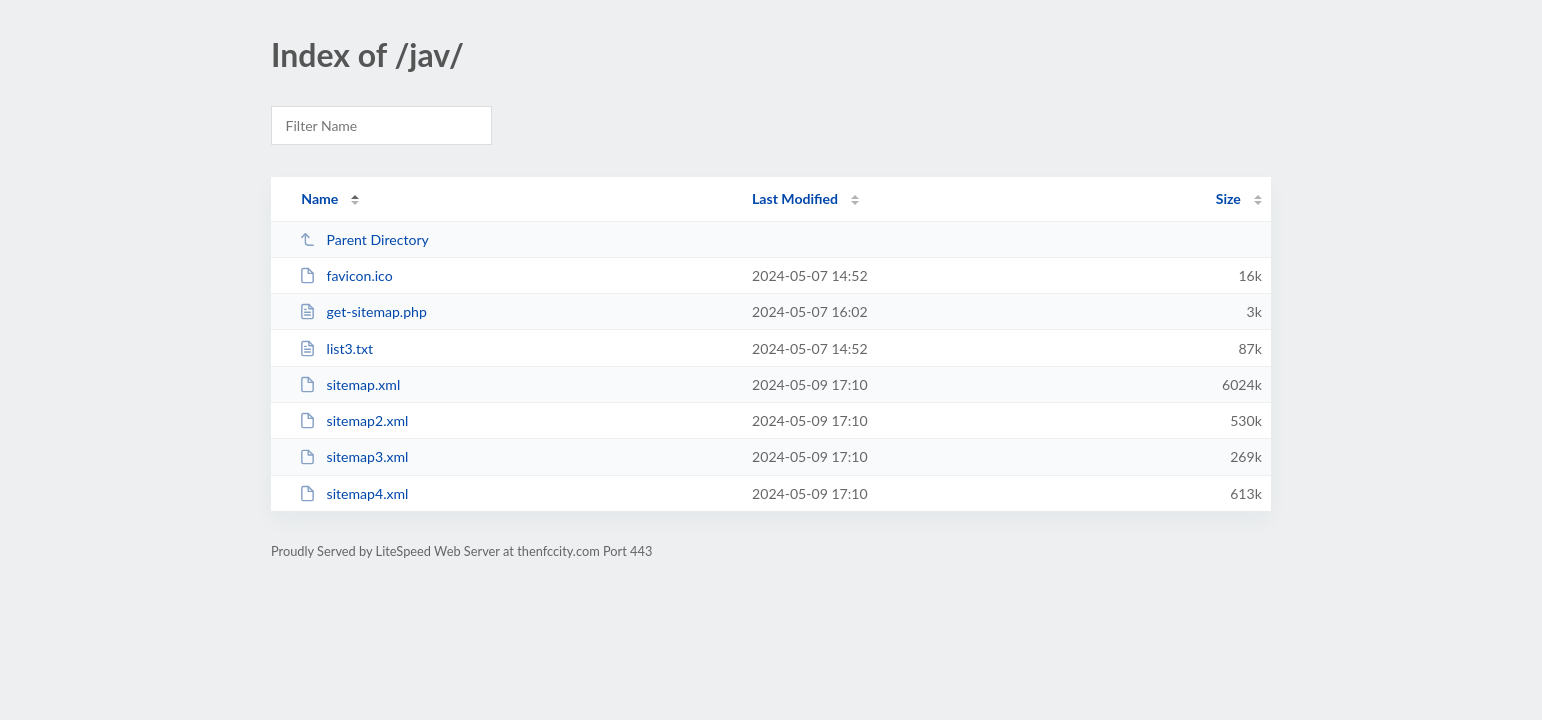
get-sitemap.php (363, 311)
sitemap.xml (349, 384)
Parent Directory (364, 239)
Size (1228, 198)
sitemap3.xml (353, 456)
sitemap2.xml (353, 420)
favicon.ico (346, 275)
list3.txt (336, 348)
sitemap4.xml (353, 493)
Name (319, 198)
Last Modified (795, 198)
